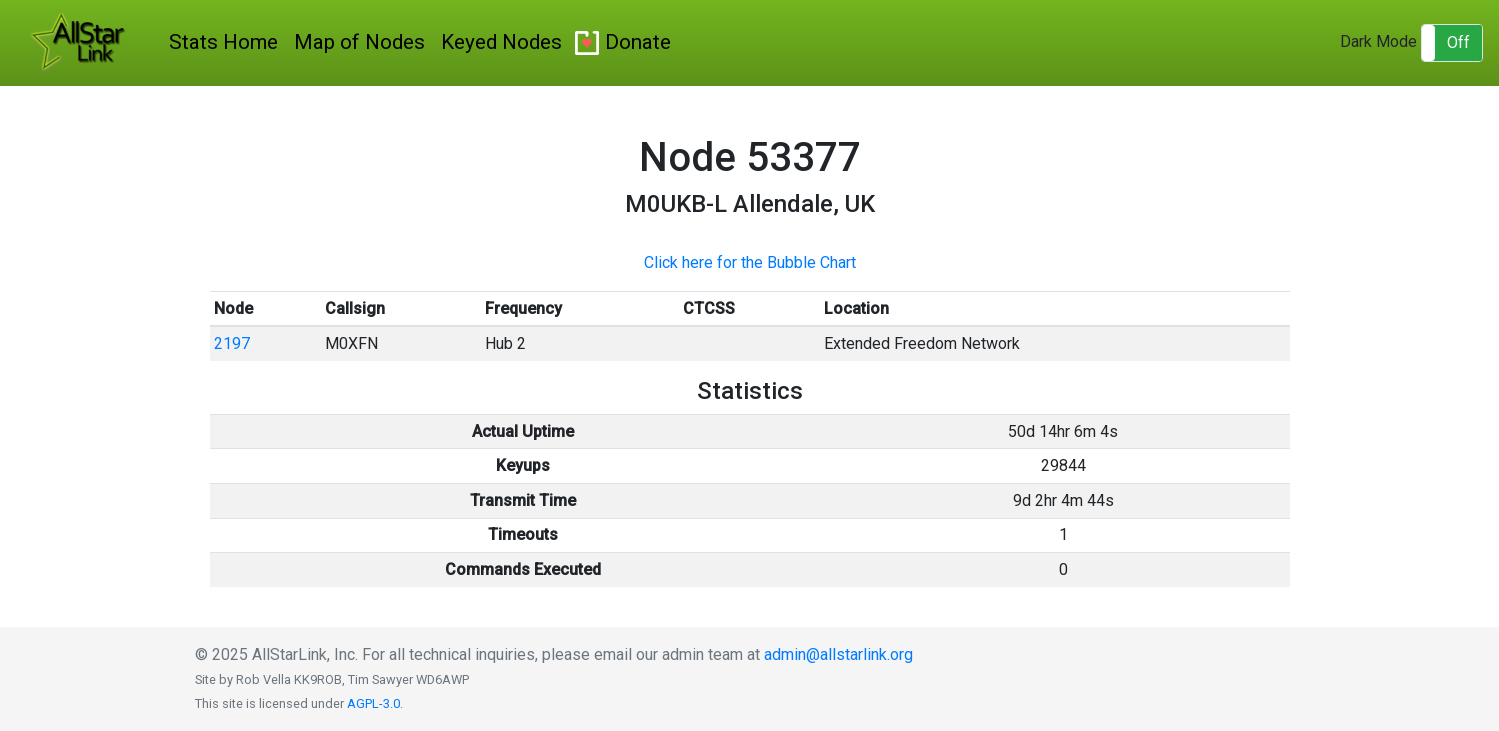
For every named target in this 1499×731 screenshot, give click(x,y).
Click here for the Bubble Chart (750, 262)
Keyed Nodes (501, 42)
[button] (1452, 43)
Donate (638, 42)
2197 (232, 343)
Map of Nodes (359, 42)
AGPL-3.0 (373, 703)
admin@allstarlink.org (838, 654)
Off (1458, 42)
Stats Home (223, 42)
